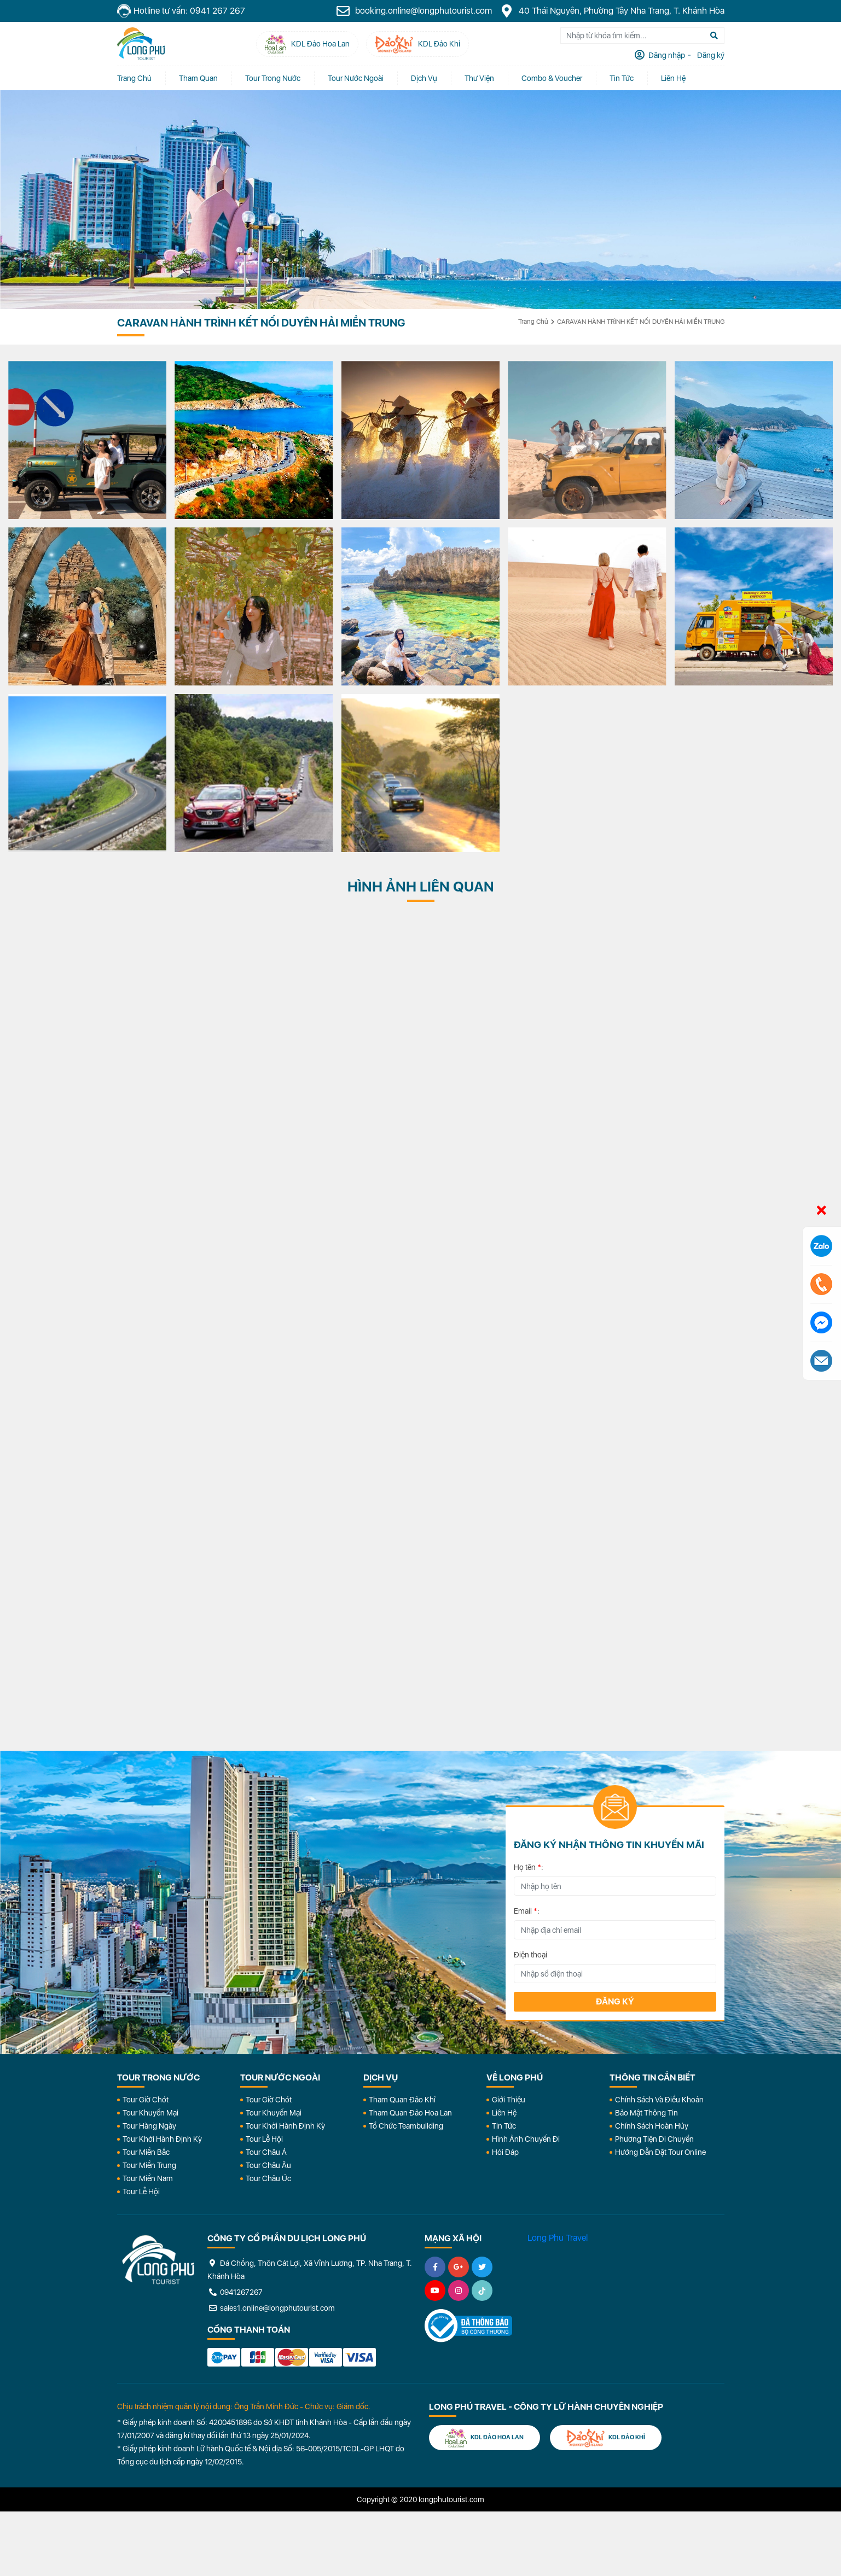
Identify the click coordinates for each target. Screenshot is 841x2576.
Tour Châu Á (266, 2152)
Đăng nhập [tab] (666, 55)
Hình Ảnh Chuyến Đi (526, 2139)
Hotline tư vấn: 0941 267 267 (181, 11)
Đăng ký (615, 2001)
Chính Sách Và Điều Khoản (659, 2099)
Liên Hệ (673, 78)
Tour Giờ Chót (146, 2099)
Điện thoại (530, 1954)
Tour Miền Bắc (146, 2152)
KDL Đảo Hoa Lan (484, 2437)
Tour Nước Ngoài (356, 78)
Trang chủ (134, 78)
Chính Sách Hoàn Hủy (651, 2126)
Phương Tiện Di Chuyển (654, 2139)
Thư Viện (479, 78)
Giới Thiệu (508, 2099)
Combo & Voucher (551, 78)
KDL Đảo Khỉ (605, 2437)
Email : (527, 1911)
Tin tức (622, 78)
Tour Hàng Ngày (149, 2126)
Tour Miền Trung (149, 2165)
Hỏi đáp (505, 2152)
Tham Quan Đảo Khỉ (402, 2099)
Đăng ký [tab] (709, 55)
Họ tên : (528, 1867)
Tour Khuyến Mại (150, 2112)
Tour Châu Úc (268, 2178)
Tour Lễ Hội (141, 2191)
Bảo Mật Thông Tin (646, 2112)
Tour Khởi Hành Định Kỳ (162, 2139)
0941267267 (235, 2292)
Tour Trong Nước (272, 78)
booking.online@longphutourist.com (414, 11)
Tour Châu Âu (268, 2165)
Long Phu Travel (557, 2238)
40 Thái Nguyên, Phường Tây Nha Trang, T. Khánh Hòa (612, 11)
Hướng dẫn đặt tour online (660, 2152)
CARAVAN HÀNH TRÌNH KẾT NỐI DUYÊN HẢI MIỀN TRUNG (640, 321)
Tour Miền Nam (148, 2178)
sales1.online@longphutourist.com (271, 2308)
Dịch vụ (424, 78)
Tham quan (198, 78)
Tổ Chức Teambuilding (406, 2126)
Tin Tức (504, 2126)
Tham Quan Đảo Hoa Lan (410, 2112)
